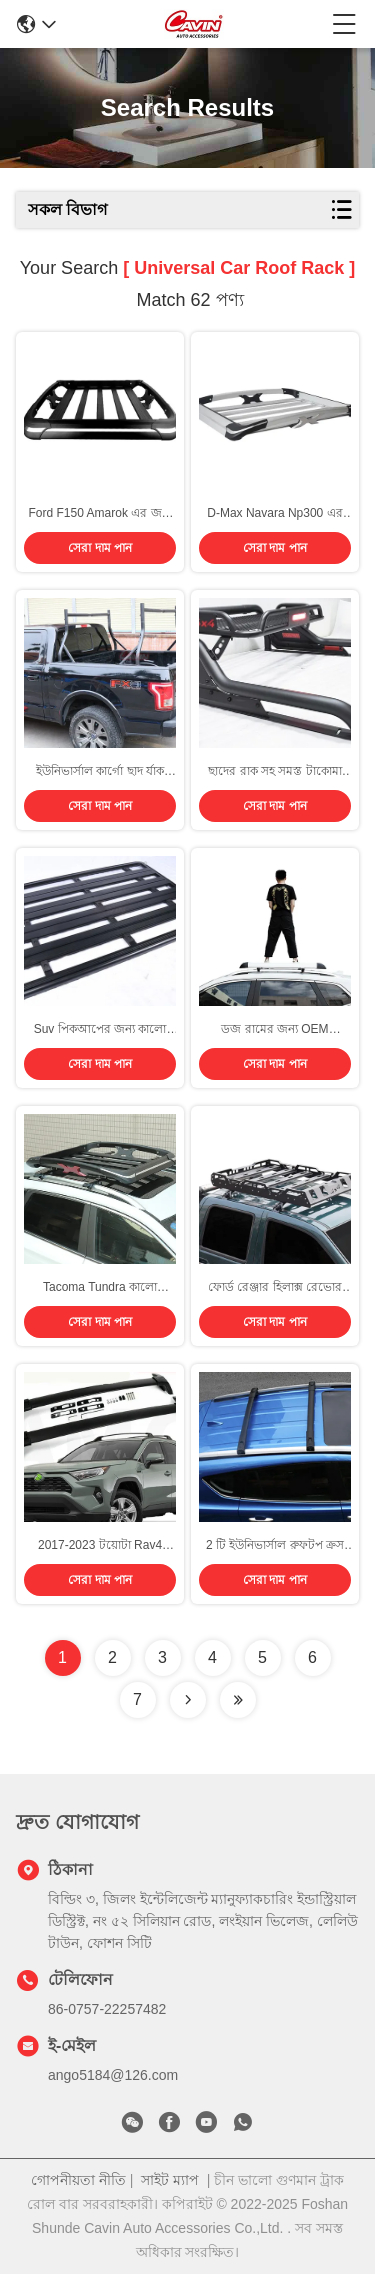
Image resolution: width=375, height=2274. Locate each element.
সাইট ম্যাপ (170, 2180)
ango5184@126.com (113, 2075)
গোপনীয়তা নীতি (78, 2180)
